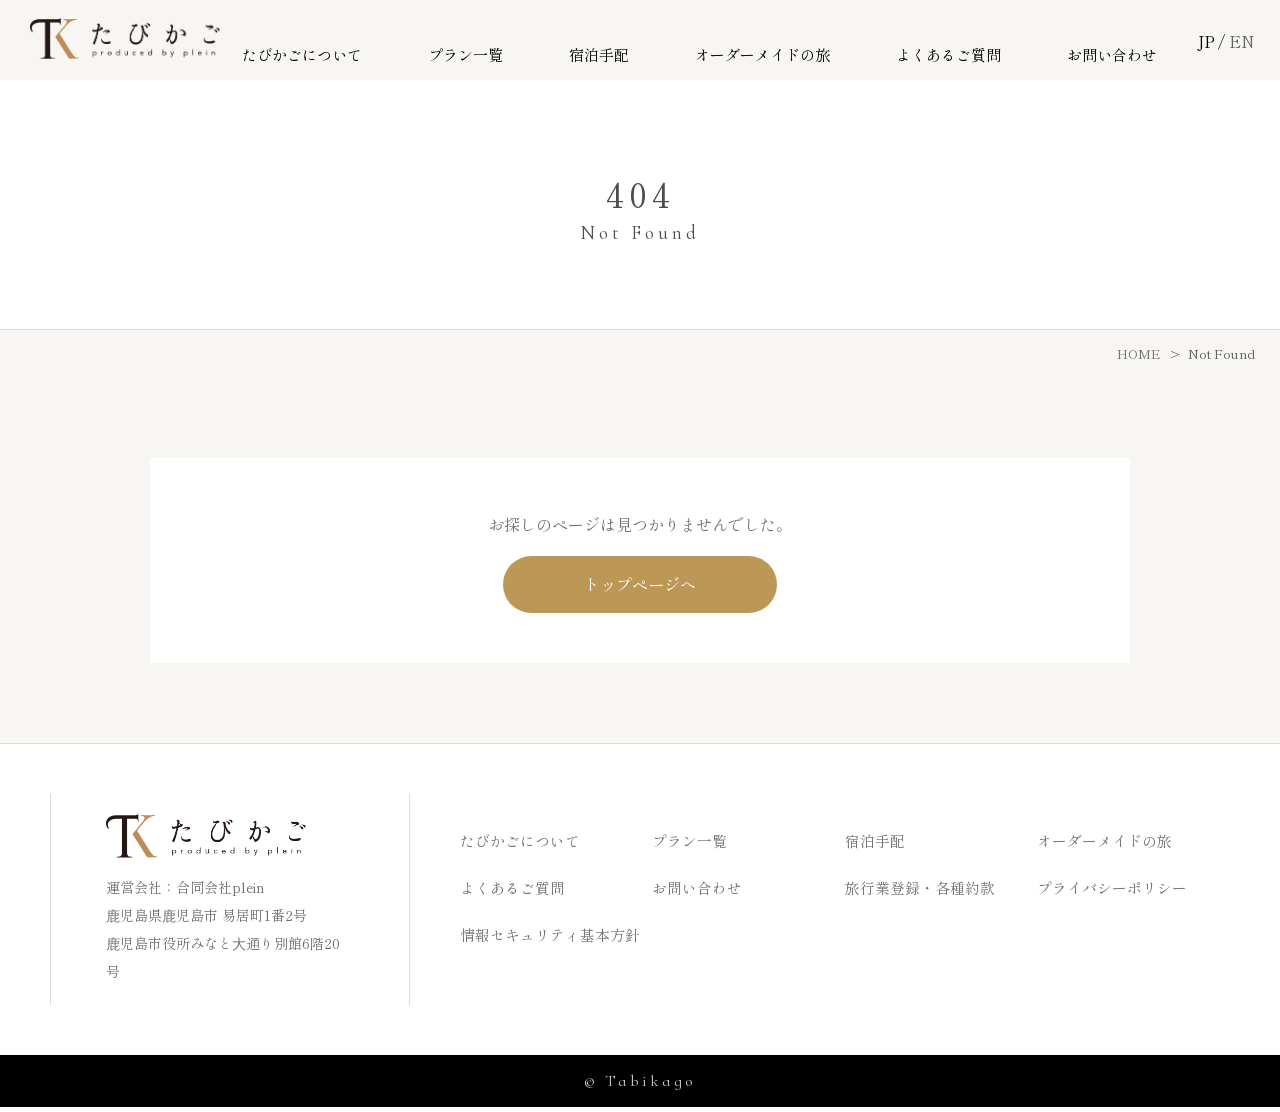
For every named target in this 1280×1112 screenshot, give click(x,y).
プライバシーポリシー (1117, 892)
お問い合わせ (1118, 41)
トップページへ (640, 586)
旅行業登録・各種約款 (925, 892)
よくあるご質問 (965, 41)
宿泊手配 (635, 41)
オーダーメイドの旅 (787, 41)
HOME (1138, 353)
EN (1242, 41)
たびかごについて (364, 41)
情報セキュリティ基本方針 (556, 939)
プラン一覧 (516, 41)
